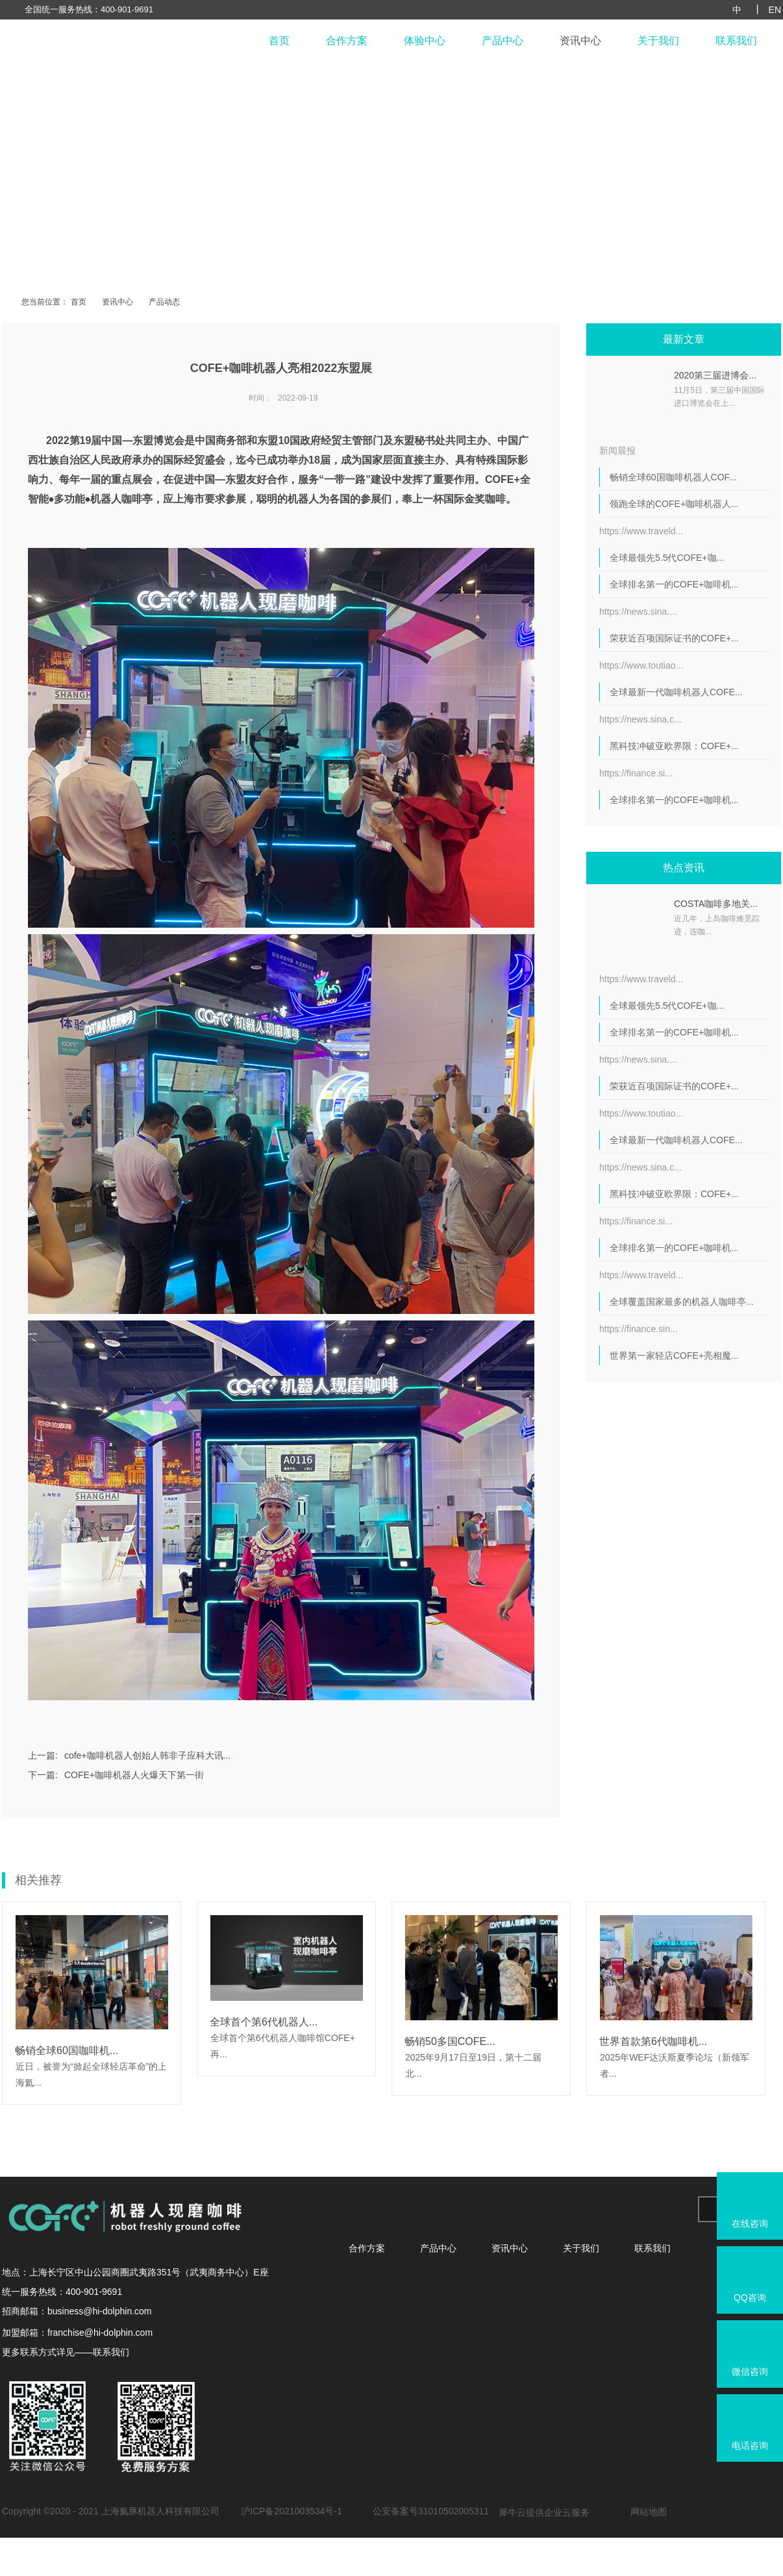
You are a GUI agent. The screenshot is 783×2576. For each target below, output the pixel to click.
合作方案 (346, 40)
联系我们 (736, 40)
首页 (279, 40)
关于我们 (658, 40)
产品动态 (164, 301)
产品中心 (502, 40)
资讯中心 (580, 40)
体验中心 (424, 40)
